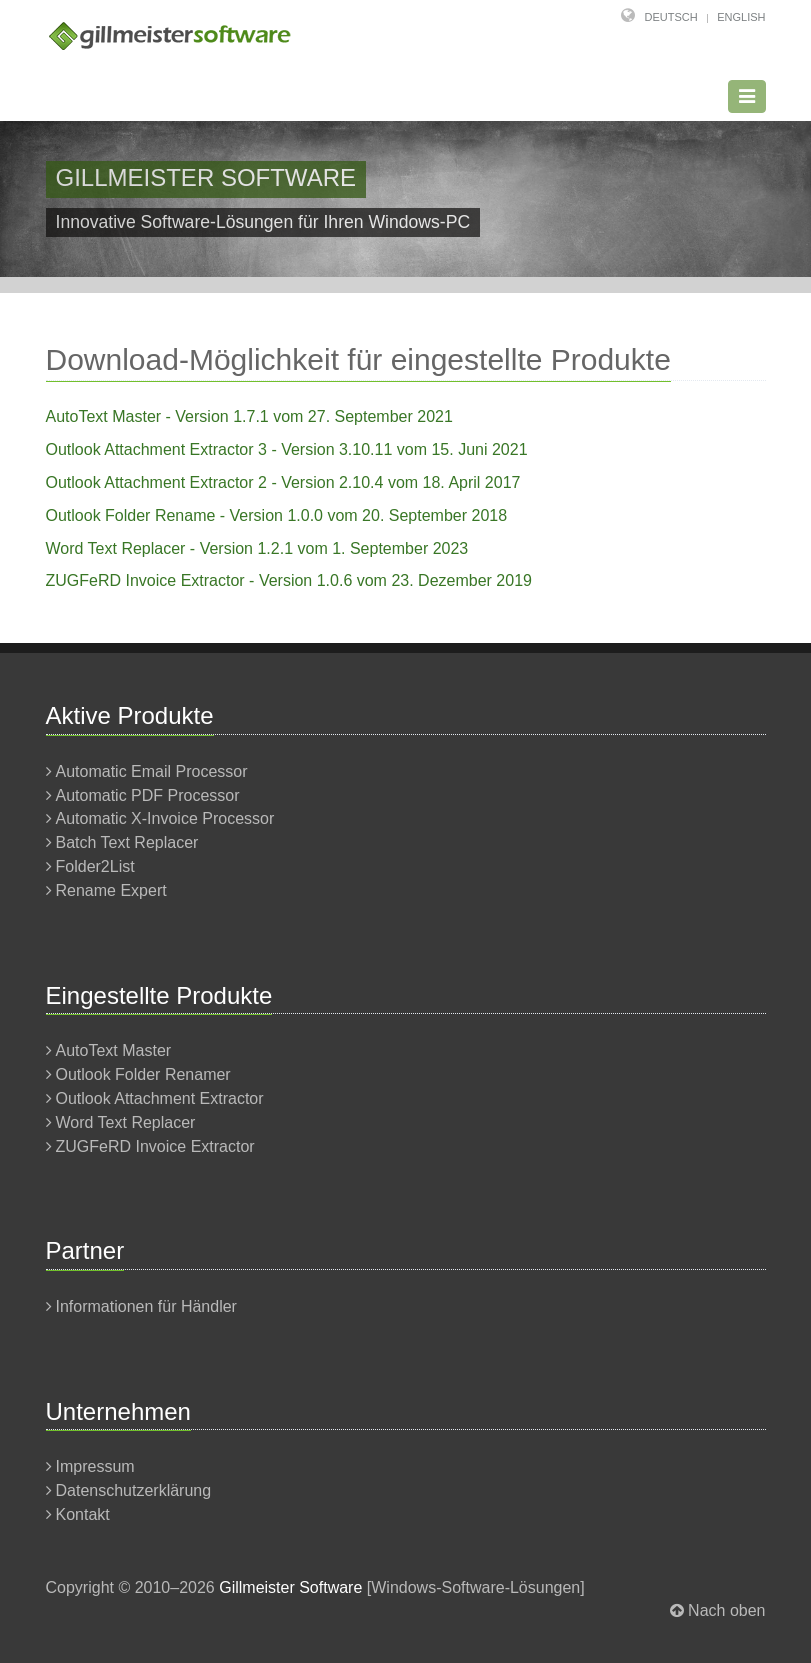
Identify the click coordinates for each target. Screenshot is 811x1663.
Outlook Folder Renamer (143, 1074)
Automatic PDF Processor (148, 795)
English (741, 17)
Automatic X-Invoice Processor (165, 818)
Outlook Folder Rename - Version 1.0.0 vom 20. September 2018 (277, 515)
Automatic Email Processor (152, 771)
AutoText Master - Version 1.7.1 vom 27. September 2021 (249, 416)
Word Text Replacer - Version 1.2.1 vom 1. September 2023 (257, 548)
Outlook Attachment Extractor (160, 1098)
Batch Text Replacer (127, 842)
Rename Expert (111, 890)
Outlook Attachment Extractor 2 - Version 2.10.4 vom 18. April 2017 (283, 482)
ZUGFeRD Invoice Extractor (155, 1146)
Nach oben (726, 1610)
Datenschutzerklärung (134, 1490)
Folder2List (95, 866)
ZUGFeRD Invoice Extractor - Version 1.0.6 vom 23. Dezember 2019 (289, 580)
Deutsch (671, 17)
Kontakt (83, 1514)
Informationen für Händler (146, 1306)
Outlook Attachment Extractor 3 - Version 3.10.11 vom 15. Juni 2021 (287, 449)
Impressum (95, 1466)
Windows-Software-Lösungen (475, 1587)
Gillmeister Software (290, 1587)
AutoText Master (114, 1050)
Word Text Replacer (126, 1122)
